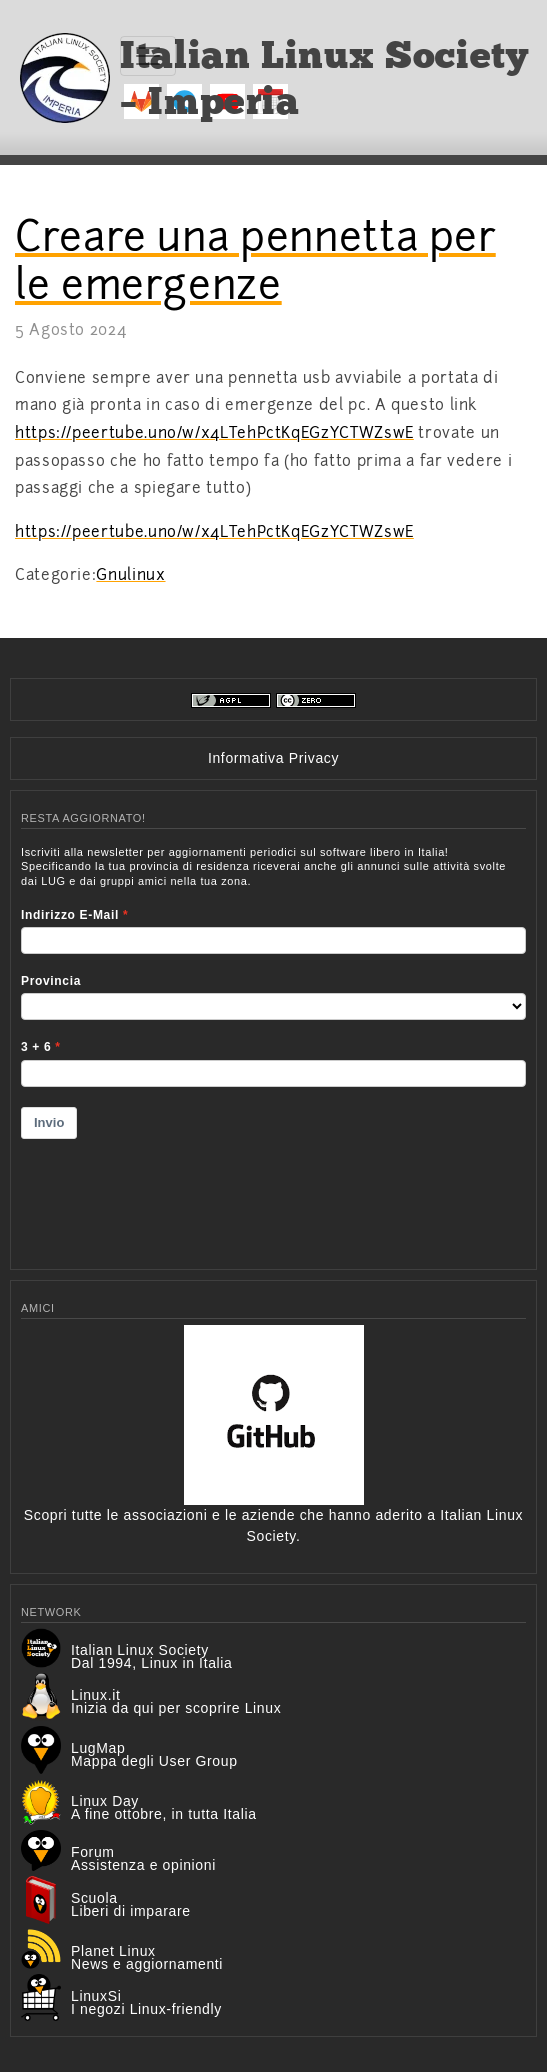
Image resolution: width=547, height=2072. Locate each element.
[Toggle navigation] (148, 56)
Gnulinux (130, 575)
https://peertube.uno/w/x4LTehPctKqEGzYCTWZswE (214, 433)
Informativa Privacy (273, 758)
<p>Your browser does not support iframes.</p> (273, 1045)
